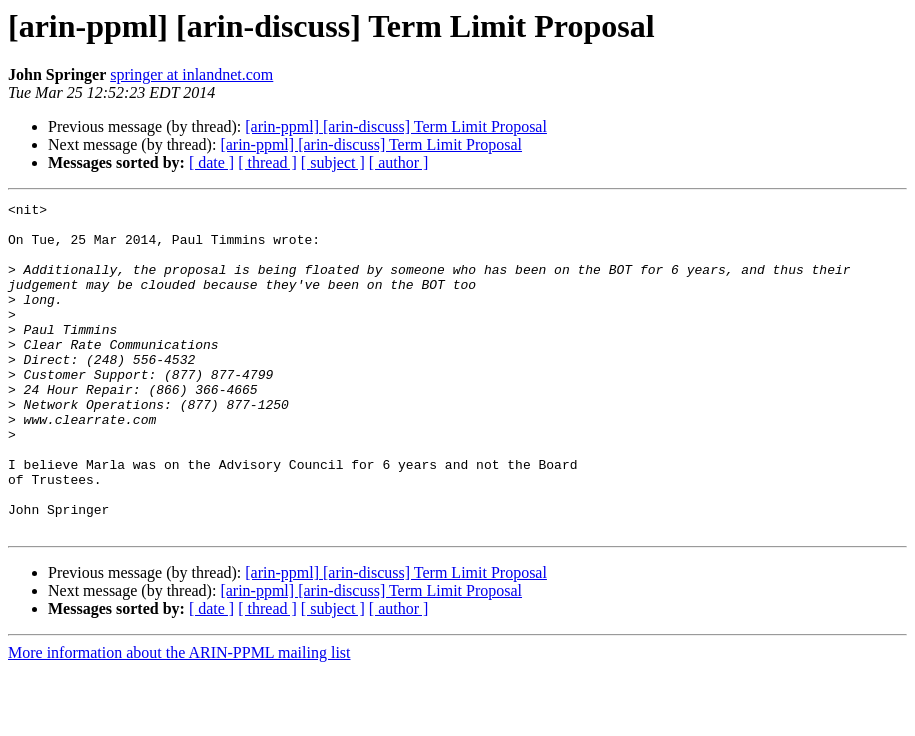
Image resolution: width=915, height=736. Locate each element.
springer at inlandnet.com (191, 74)
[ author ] (399, 162)
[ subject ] (333, 162)
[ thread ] (267, 162)
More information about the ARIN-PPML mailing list (179, 718)
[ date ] (211, 162)
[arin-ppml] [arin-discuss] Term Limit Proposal (396, 126)
